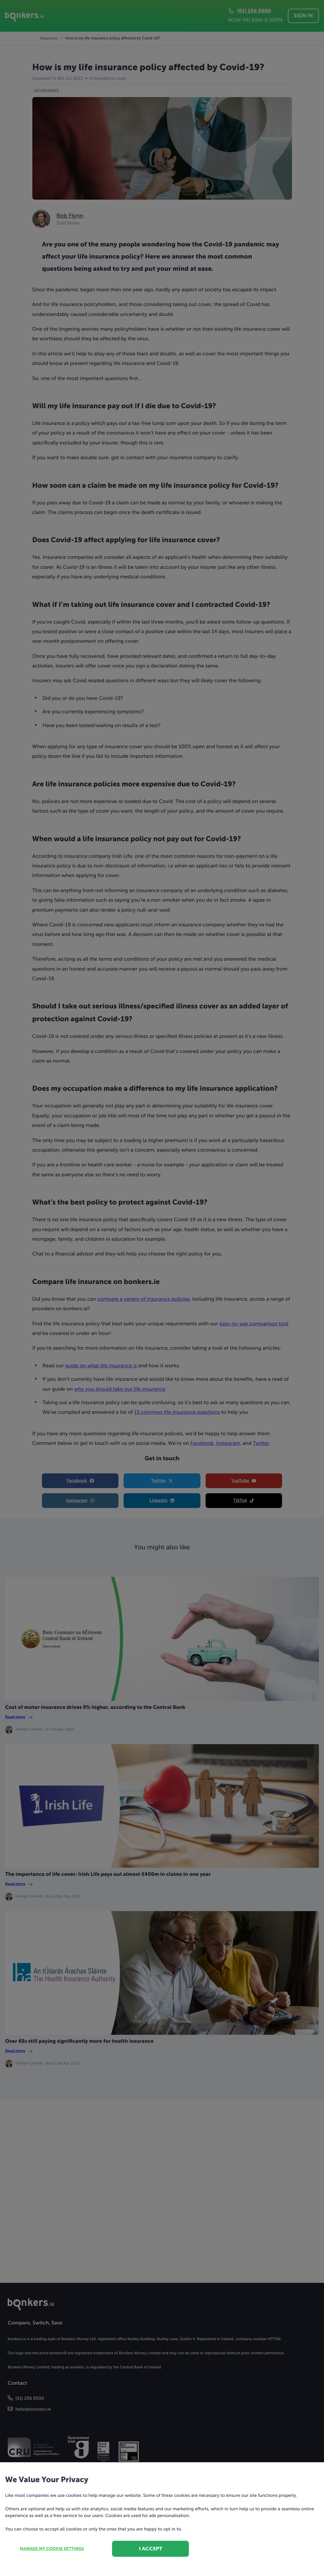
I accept (150, 2549)
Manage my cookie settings (52, 2549)
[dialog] (162, 1288)
